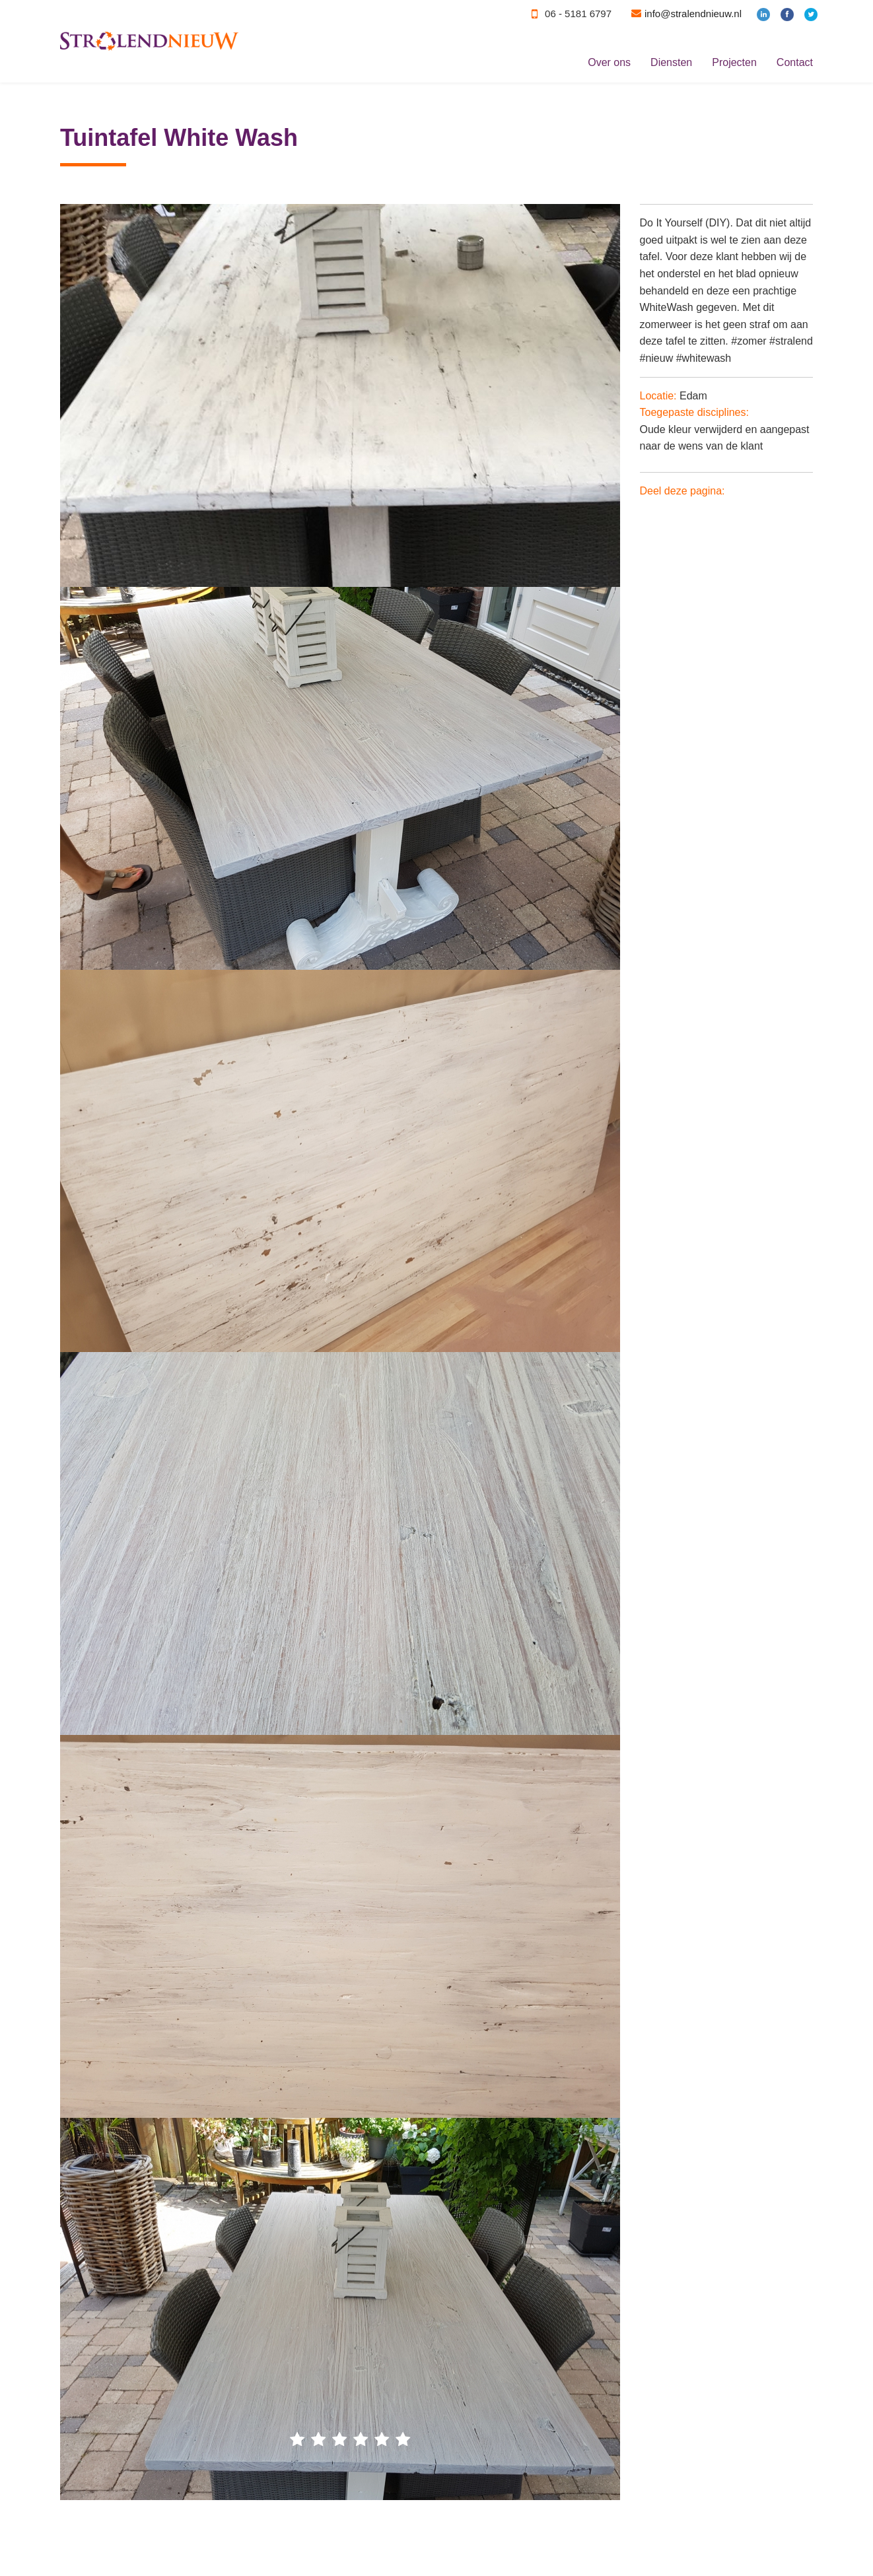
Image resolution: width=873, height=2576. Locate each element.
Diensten (671, 62)
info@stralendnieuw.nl (693, 13)
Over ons (609, 62)
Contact (795, 62)
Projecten (734, 62)
